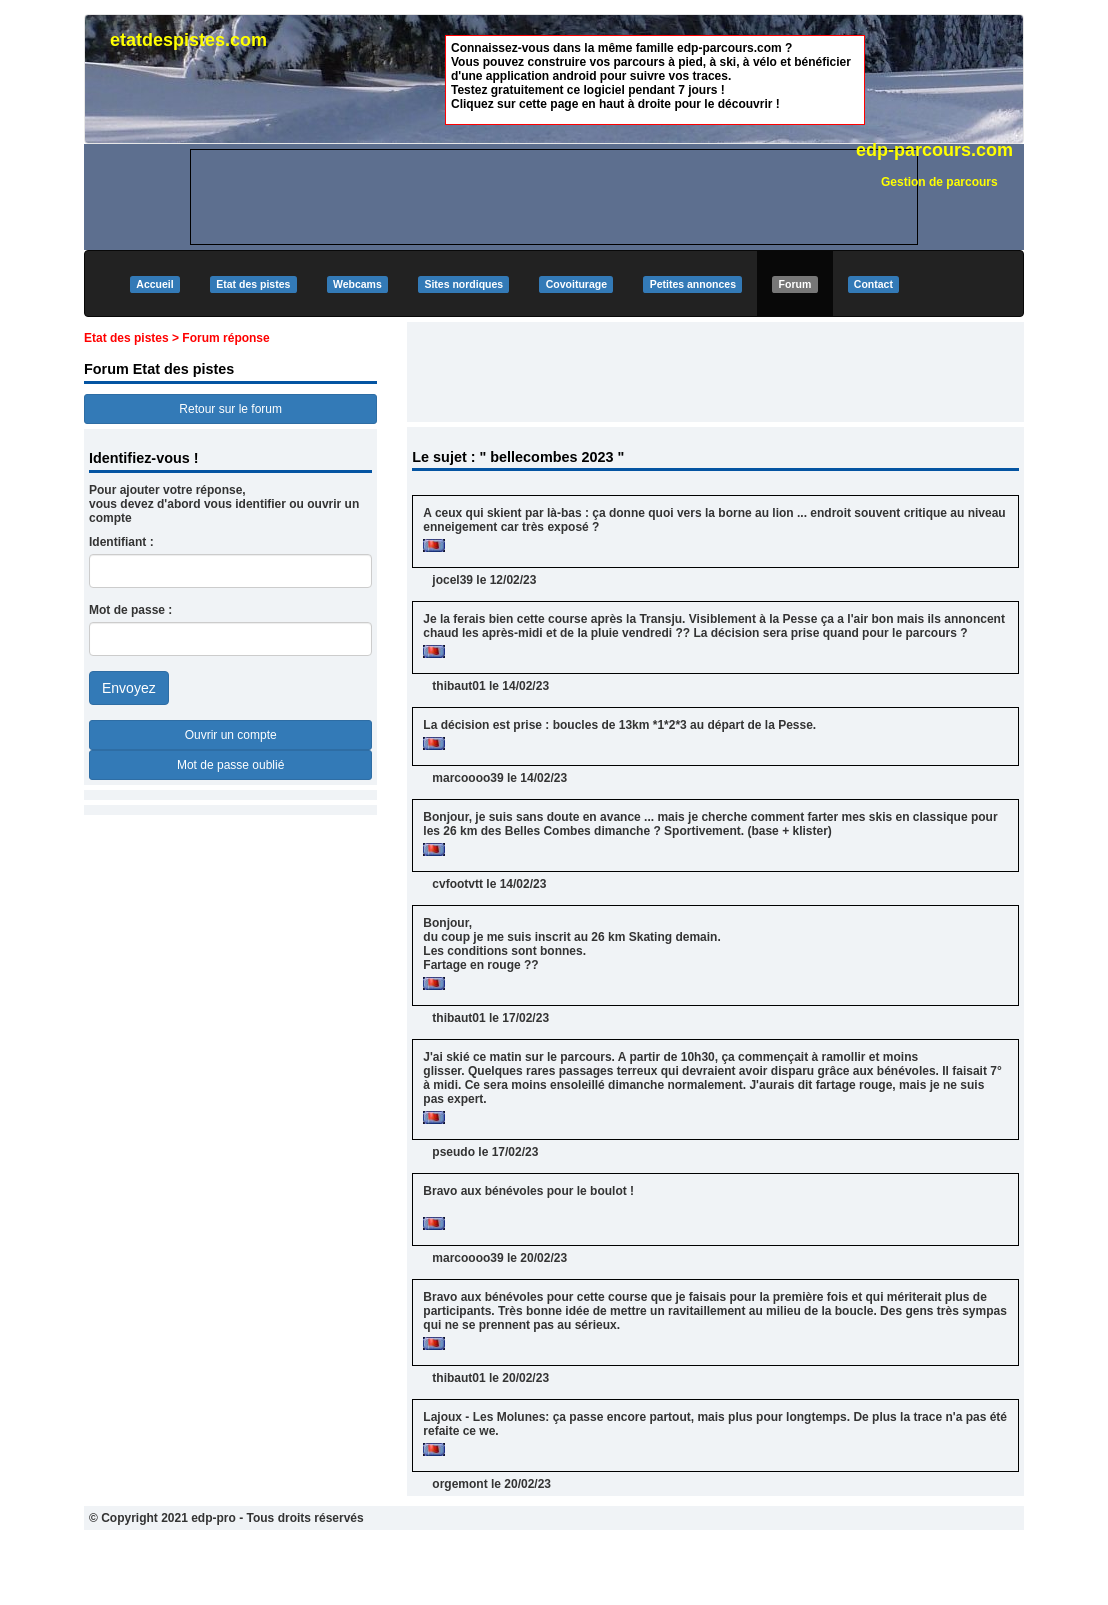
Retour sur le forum (230, 409)
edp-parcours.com (934, 150)
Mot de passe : (130, 610)
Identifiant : (121, 542)
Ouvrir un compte (231, 735)
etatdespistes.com (188, 40)
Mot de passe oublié (230, 765)
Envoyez (129, 688)
